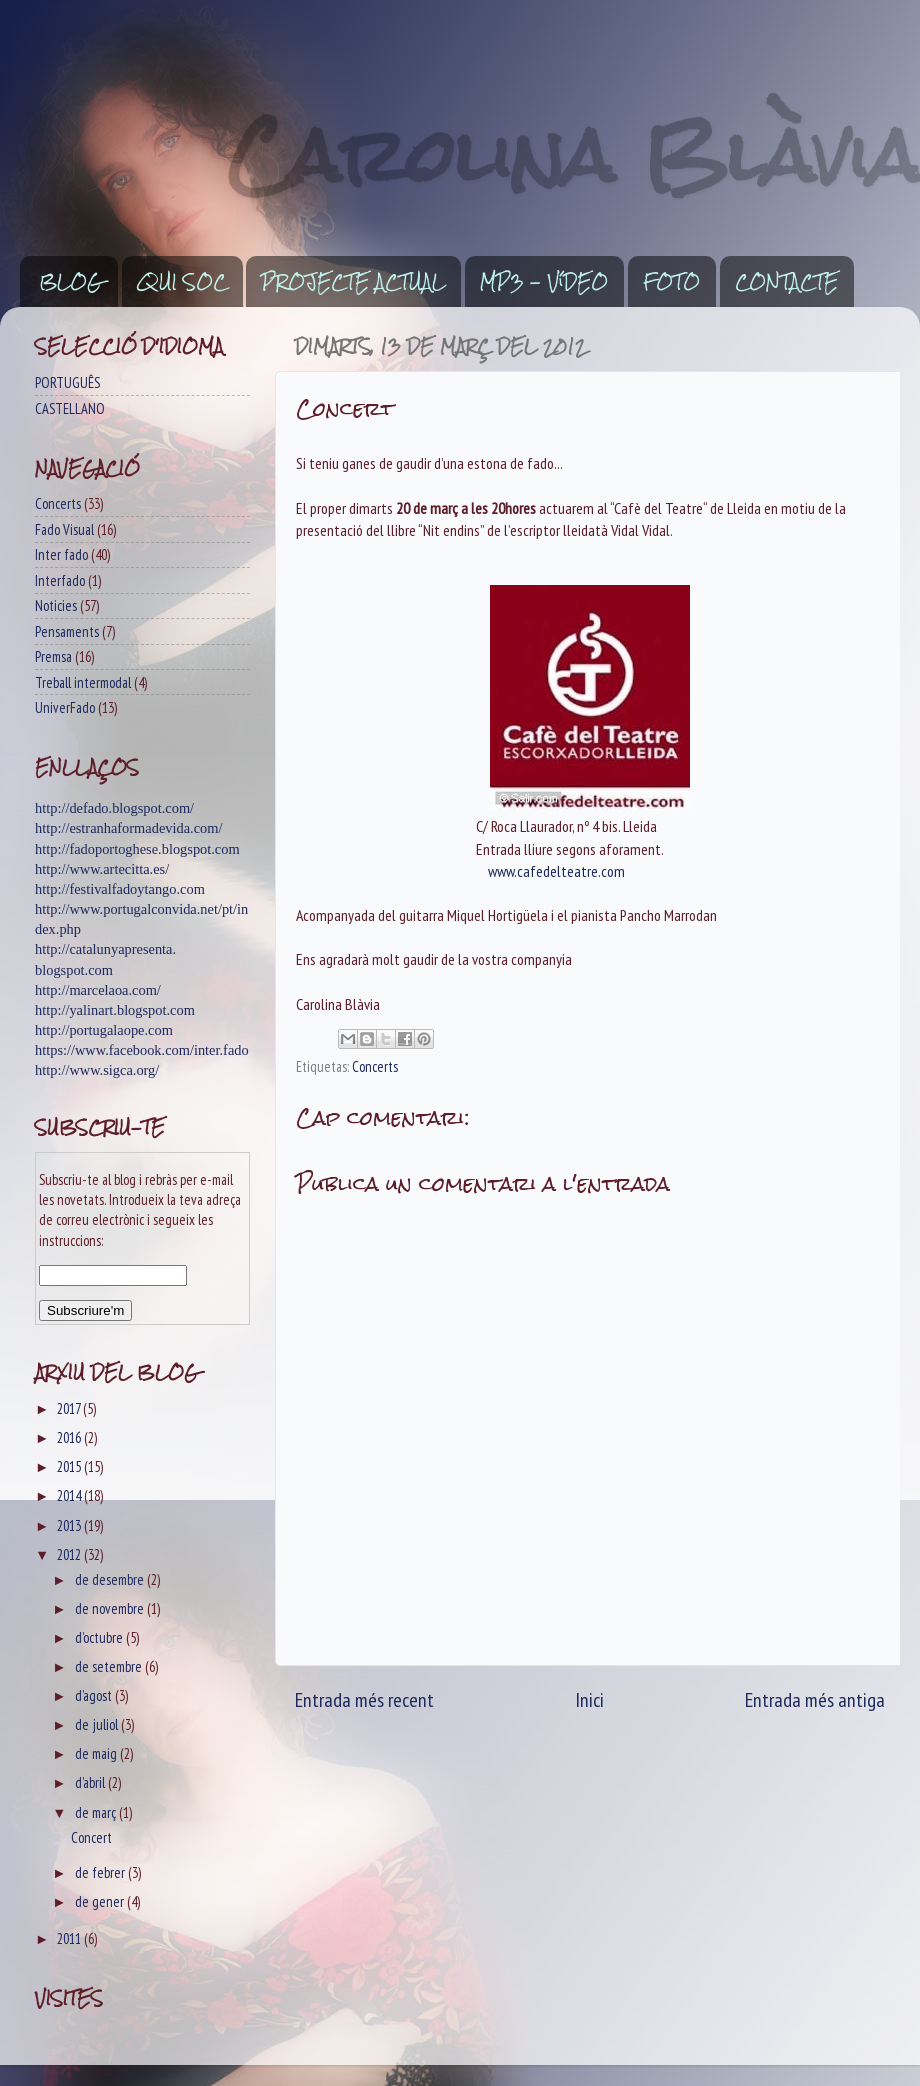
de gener (101, 1901)
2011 (70, 1938)
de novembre (111, 1608)
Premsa (53, 656)
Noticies (56, 605)
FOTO (671, 282)
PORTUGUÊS (67, 382)
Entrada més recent (364, 1699)
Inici (589, 1699)
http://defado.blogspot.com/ (114, 808)
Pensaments (67, 631)
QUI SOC (182, 282)
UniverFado (65, 707)
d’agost (95, 1695)
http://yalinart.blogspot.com (115, 1010)
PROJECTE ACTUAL (353, 282)
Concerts (375, 1066)
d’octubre (100, 1637)
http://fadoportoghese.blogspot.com (137, 849)
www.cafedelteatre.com (556, 871)
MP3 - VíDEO (544, 282)
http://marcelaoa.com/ (98, 990)
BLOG (70, 282)
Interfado (60, 580)
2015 (70, 1466)
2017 (70, 1408)
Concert (91, 1837)
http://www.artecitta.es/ (102, 869)
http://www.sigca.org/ (97, 1070)
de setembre (110, 1666)
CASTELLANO (70, 408)
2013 (70, 1525)
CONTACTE (786, 282)
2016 (70, 1437)
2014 (70, 1495)
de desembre (111, 1579)
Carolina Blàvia (574, 155)
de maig (97, 1753)
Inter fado (61, 554)
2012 (70, 1554)
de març (97, 1812)
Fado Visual (64, 529)
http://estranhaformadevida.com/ (128, 828)
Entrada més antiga (815, 1699)
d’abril (91, 1782)
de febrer (101, 1872)
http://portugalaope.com (104, 1030)
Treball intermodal (83, 682)
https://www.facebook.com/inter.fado (142, 1050)
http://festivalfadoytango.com (120, 889)
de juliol (98, 1724)
